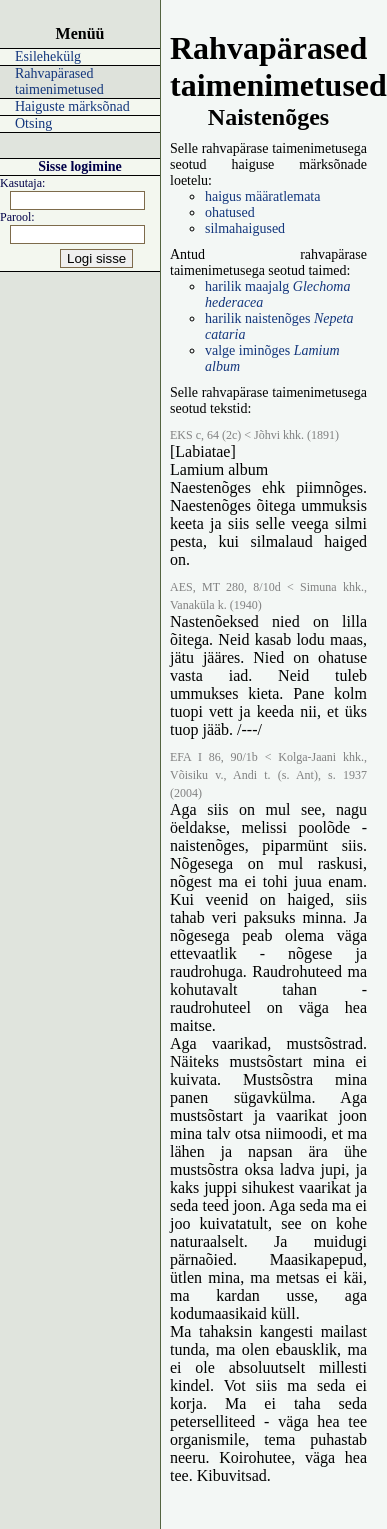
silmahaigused (245, 228)
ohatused (230, 212)
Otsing (33, 123)
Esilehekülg (48, 56)
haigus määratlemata (262, 196)
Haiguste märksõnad (72, 106)
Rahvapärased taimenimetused (59, 81)
